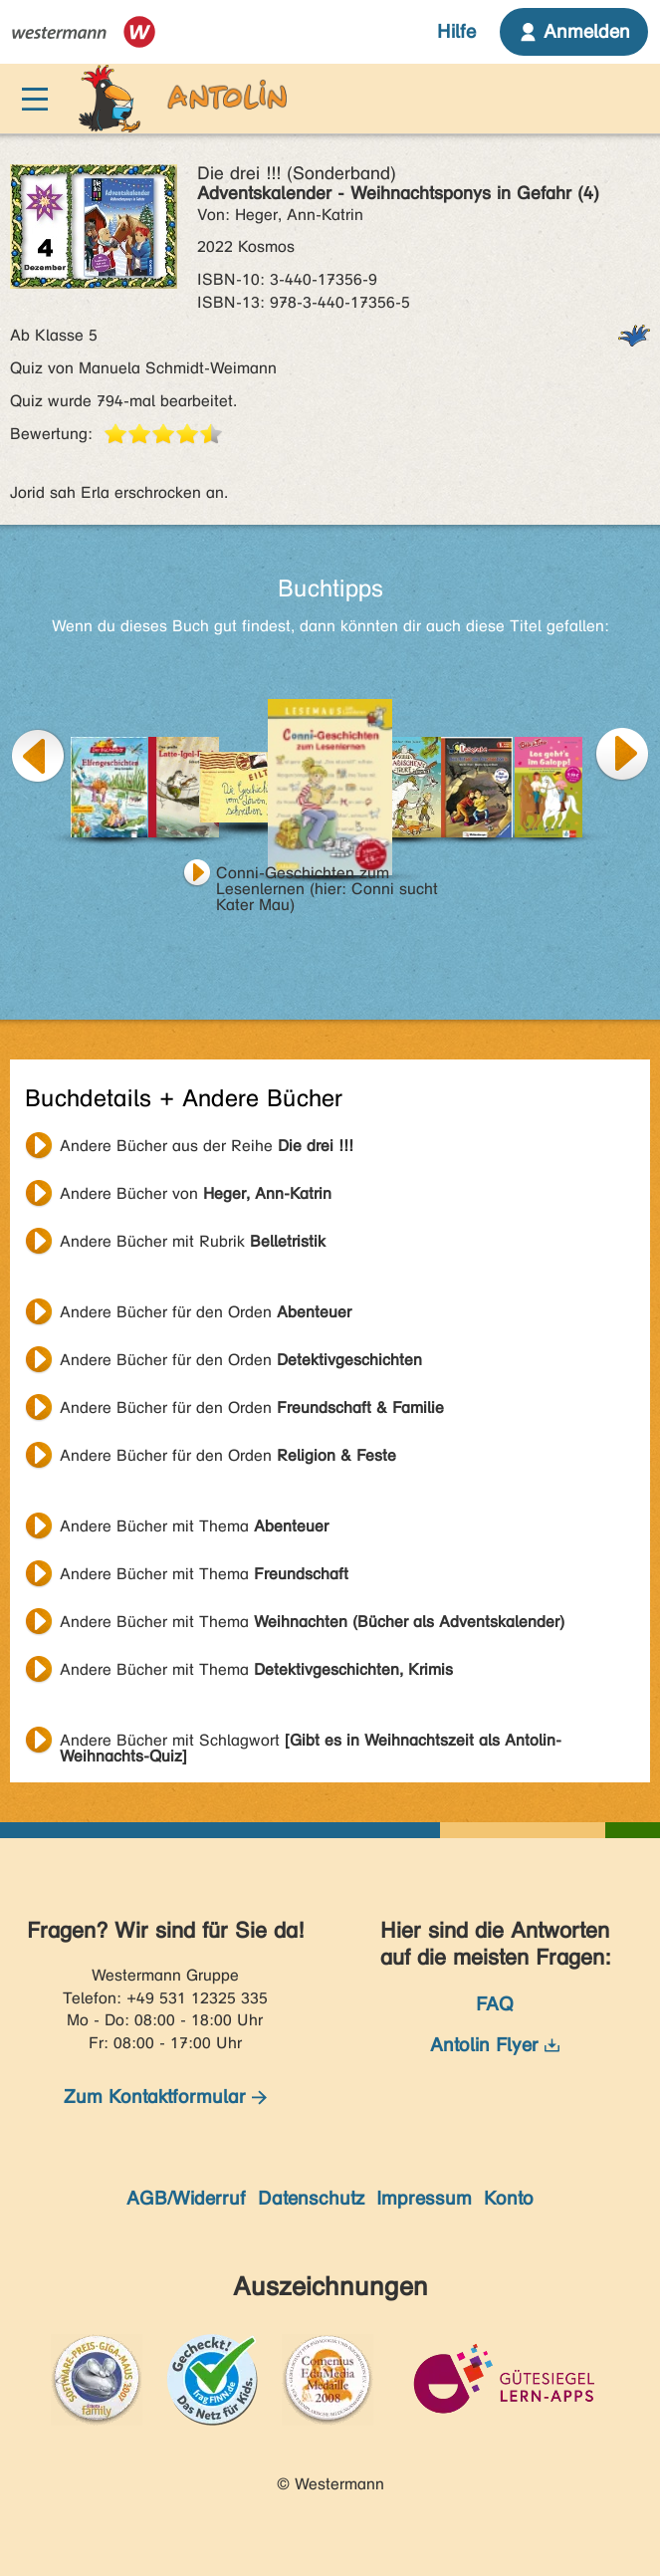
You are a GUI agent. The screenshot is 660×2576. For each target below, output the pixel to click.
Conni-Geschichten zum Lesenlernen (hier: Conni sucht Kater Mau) (327, 875)
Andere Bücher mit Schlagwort (310, 1743)
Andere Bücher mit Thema (194, 1526)
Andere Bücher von (195, 1193)
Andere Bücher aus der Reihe (206, 1145)
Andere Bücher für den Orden (205, 1311)
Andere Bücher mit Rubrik (193, 1241)
